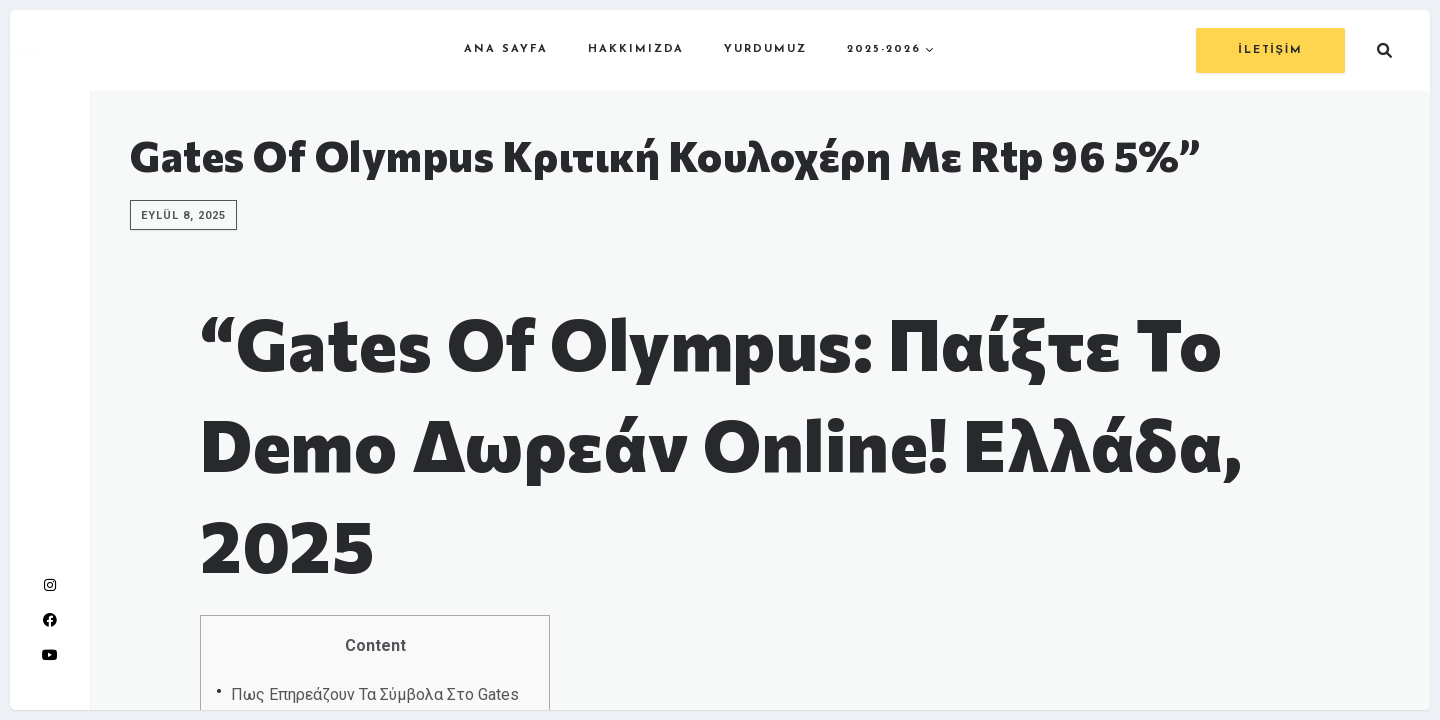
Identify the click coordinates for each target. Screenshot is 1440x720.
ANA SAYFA (506, 49)
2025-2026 (884, 49)
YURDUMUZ (765, 49)
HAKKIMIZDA (636, 49)
